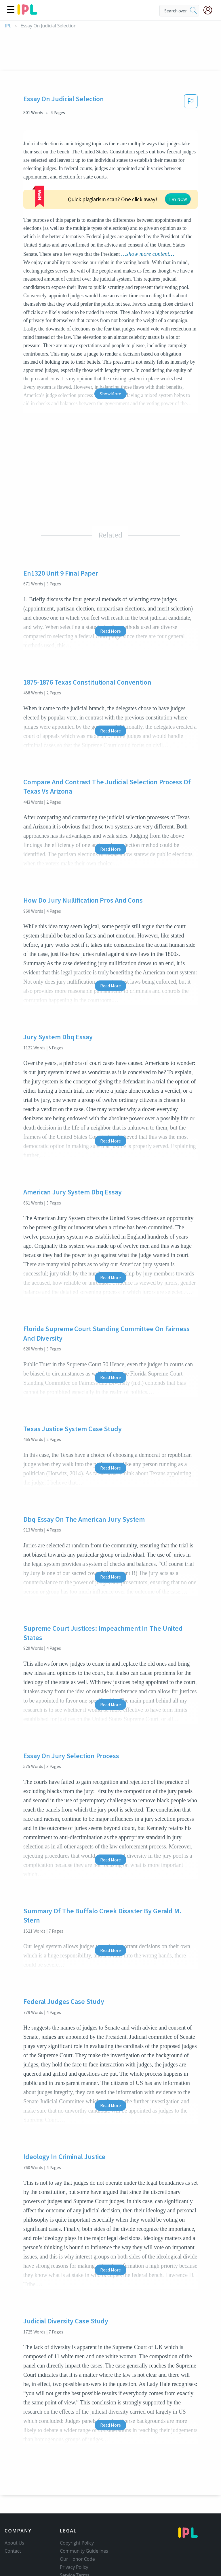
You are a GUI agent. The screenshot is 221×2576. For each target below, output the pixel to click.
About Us (14, 2509)
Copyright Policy (77, 2509)
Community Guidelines (84, 2517)
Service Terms (74, 2541)
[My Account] (210, 10)
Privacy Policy (74, 2533)
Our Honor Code (77, 2525)
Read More (110, 597)
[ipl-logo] (27, 13)
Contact (13, 2517)
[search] (193, 10)
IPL (8, 25)
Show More (110, 359)
